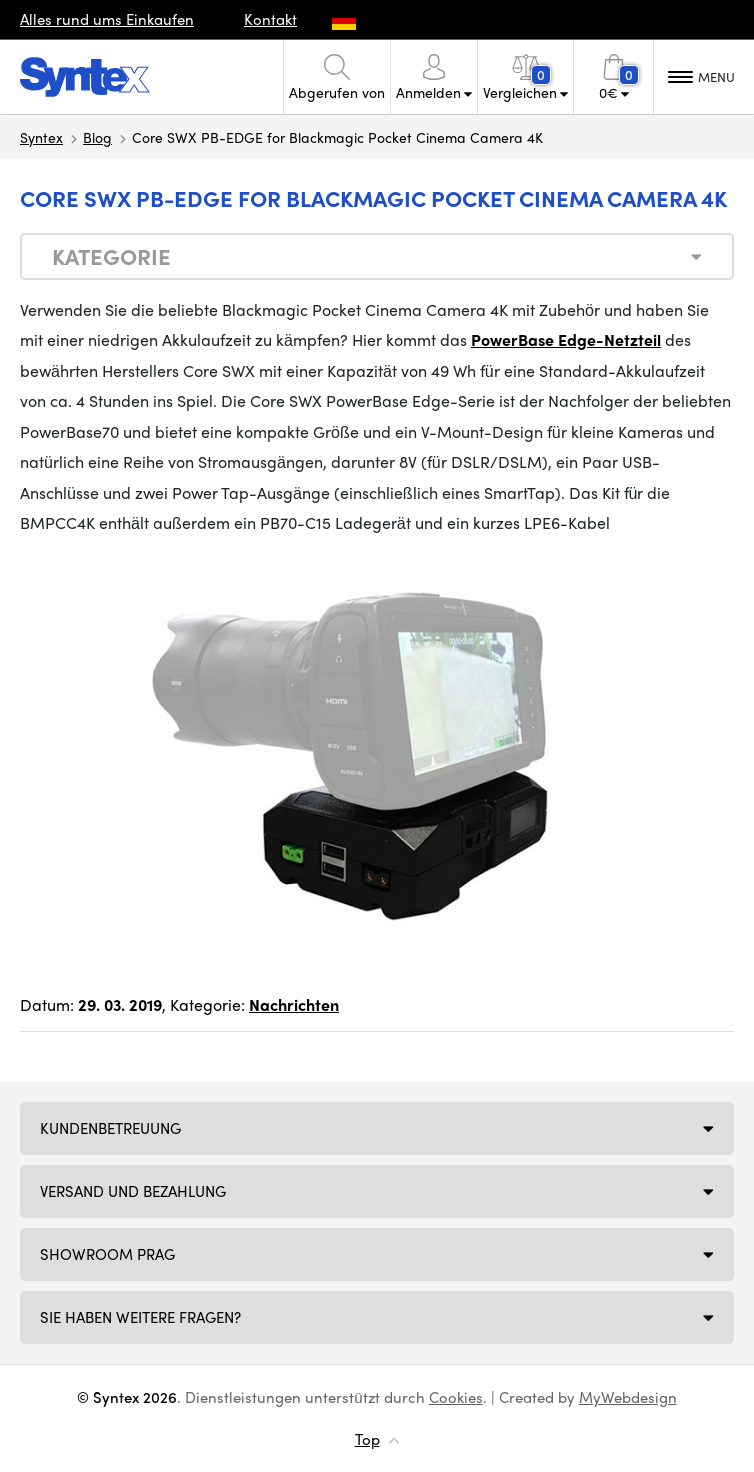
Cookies (456, 1397)
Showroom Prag (107, 1254)
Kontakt (270, 19)
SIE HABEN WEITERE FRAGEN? (140, 1317)
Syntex (41, 137)
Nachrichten (294, 1004)
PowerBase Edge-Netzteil (566, 339)
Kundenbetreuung (110, 1128)
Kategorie (111, 256)
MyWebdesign (628, 1397)
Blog (97, 137)
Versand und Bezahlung (133, 1191)
